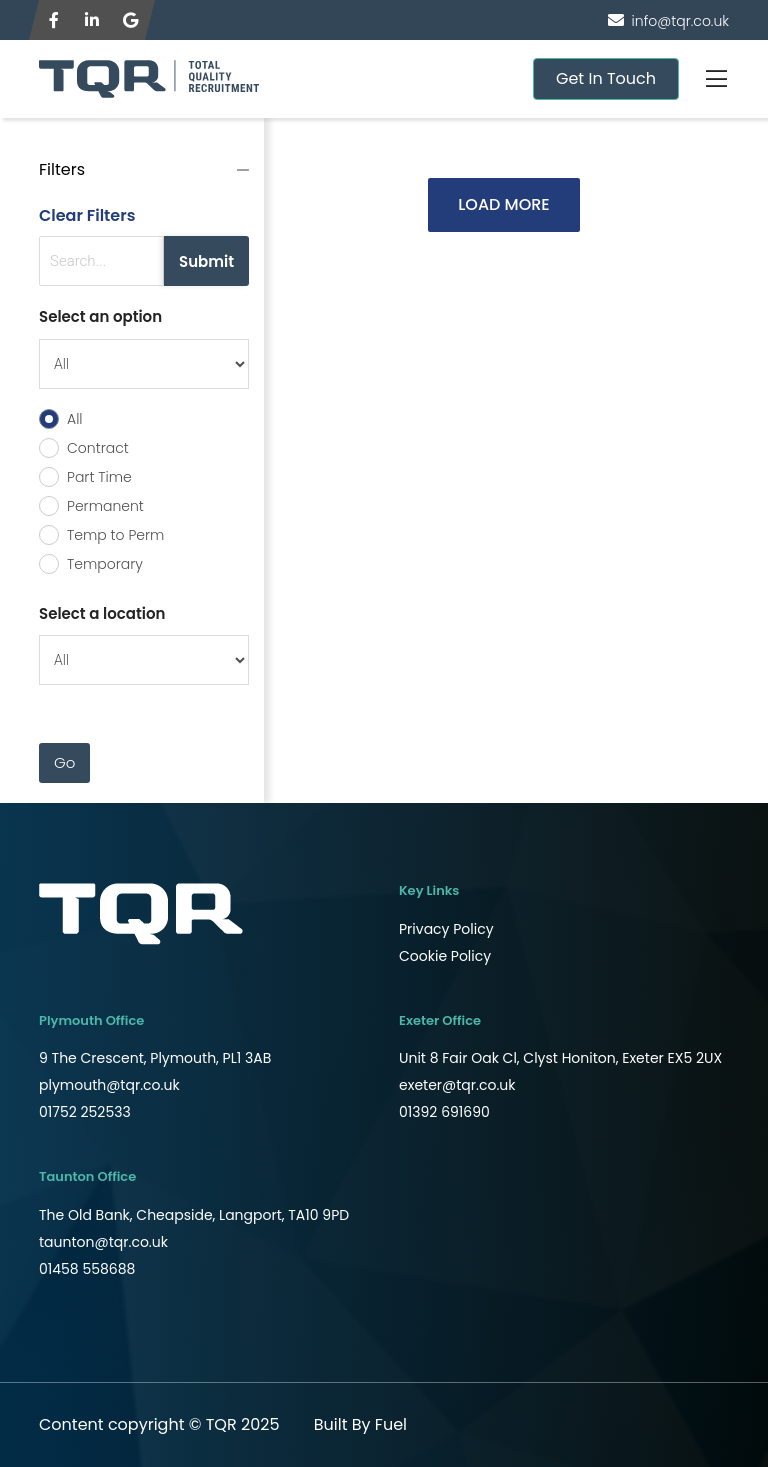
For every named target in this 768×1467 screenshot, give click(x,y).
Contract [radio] (98, 448)
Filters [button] (62, 169)
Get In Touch (606, 78)
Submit (206, 261)
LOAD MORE (503, 204)
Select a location (102, 613)
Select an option (100, 316)
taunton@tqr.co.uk (103, 1242)
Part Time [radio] (99, 477)
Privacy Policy (446, 929)
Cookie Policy (445, 956)
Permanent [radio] (105, 506)
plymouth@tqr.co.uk (109, 1085)
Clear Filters (87, 215)
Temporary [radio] (105, 564)
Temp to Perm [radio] (115, 535)
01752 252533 (85, 1112)
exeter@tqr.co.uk (457, 1085)
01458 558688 (87, 1269)
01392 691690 (444, 1112)
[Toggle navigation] (716, 79)
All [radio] (75, 419)
